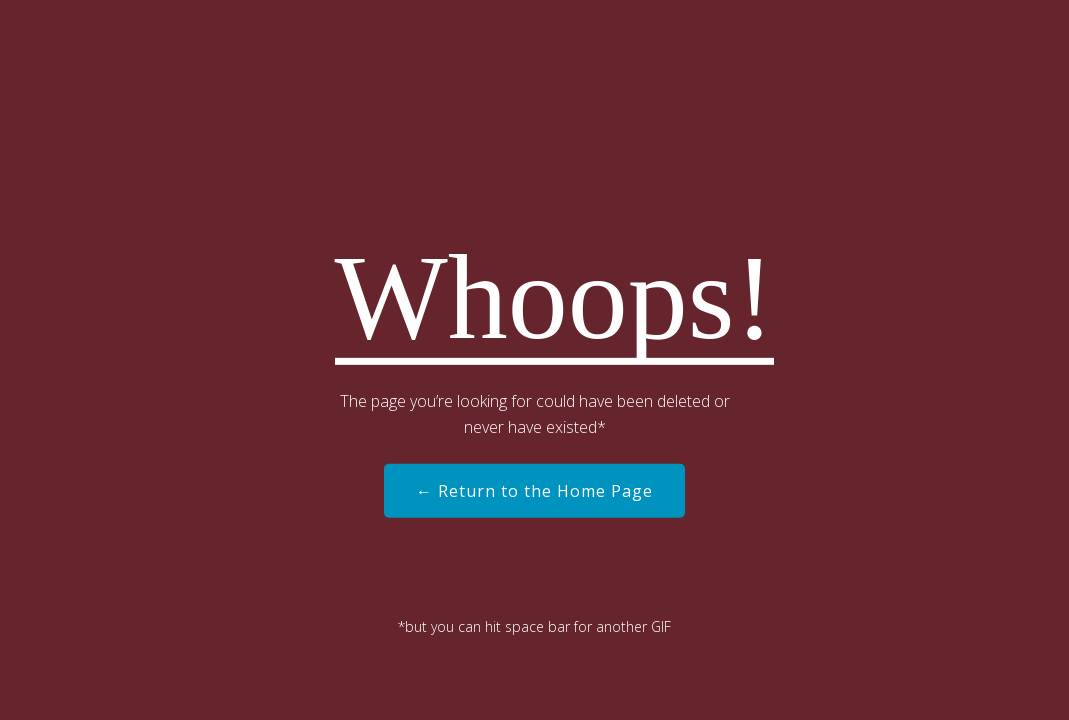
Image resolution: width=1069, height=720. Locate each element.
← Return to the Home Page (534, 491)
